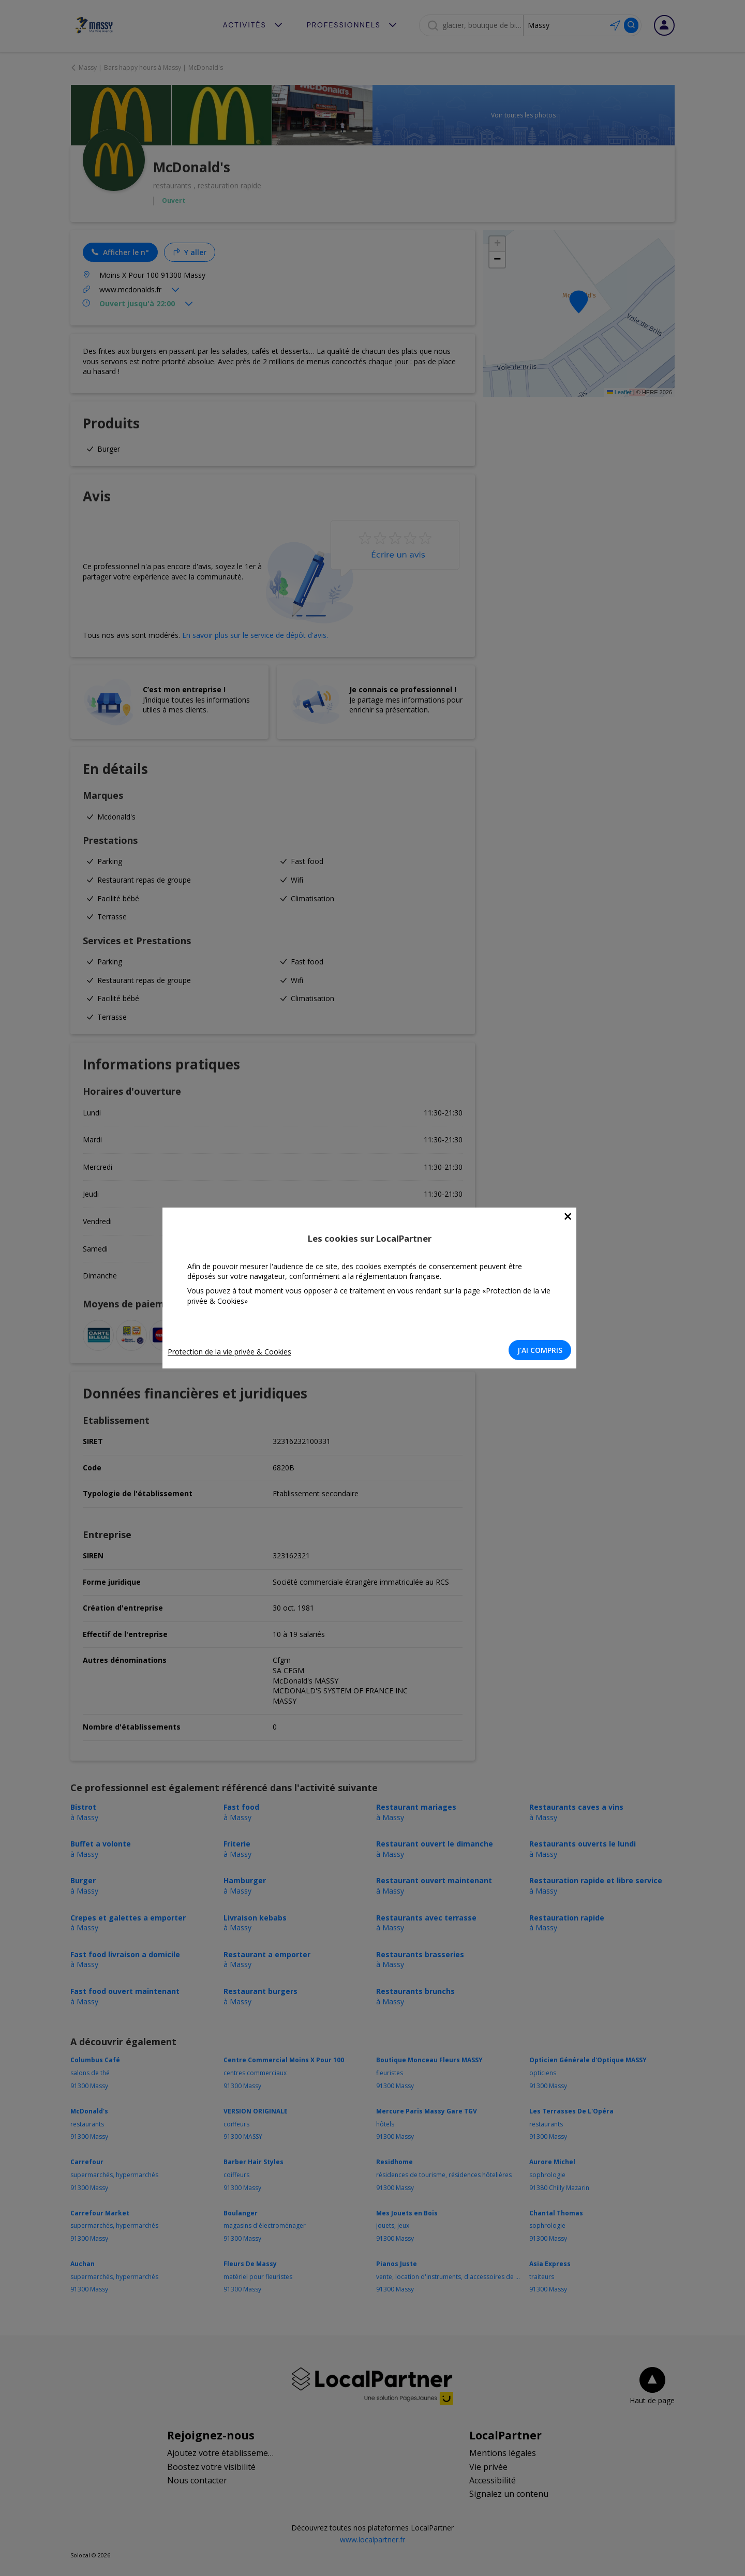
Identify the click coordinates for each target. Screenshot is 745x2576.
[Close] (571, 1217)
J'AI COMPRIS (542, 1350)
